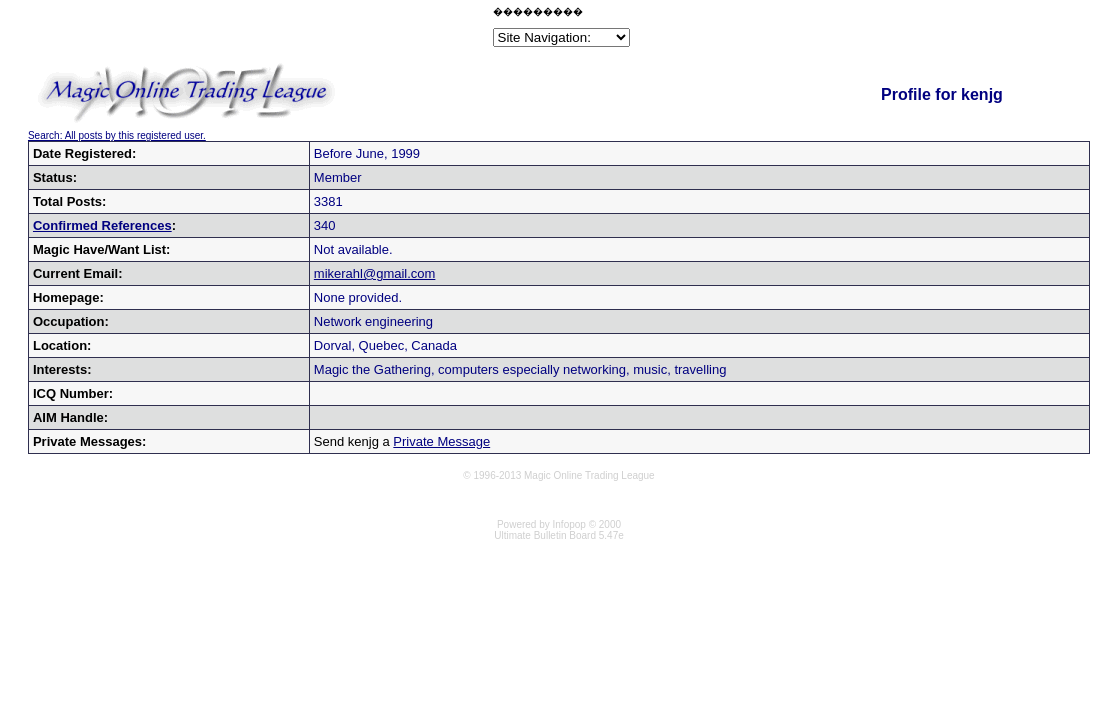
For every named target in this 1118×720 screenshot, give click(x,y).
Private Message (441, 441)
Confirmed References (102, 225)
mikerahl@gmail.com (375, 273)
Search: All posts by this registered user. (117, 135)
